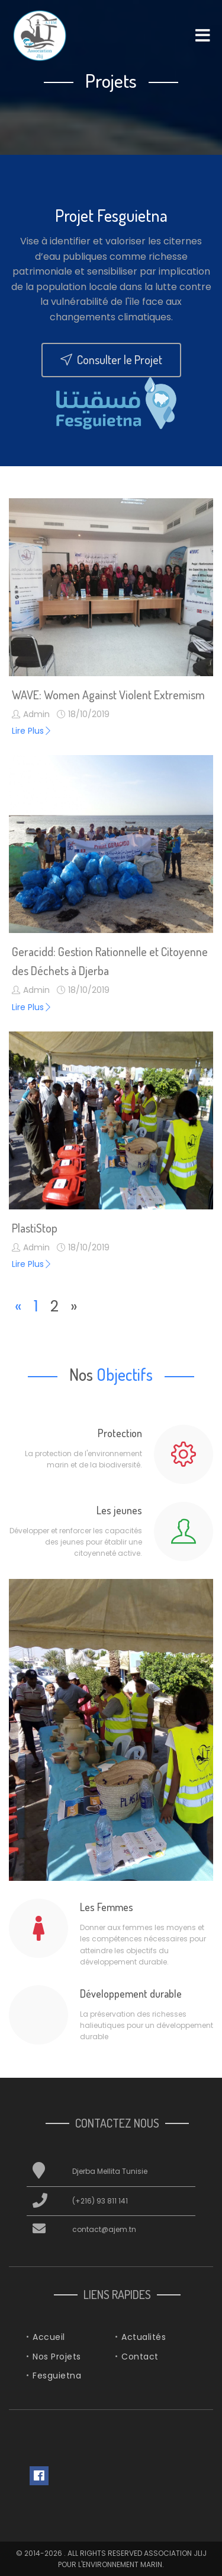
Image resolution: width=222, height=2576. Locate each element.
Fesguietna (57, 2375)
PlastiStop (34, 1228)
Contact (140, 2356)
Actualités (143, 2337)
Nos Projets (57, 2356)
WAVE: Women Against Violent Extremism (108, 694)
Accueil (49, 2337)
